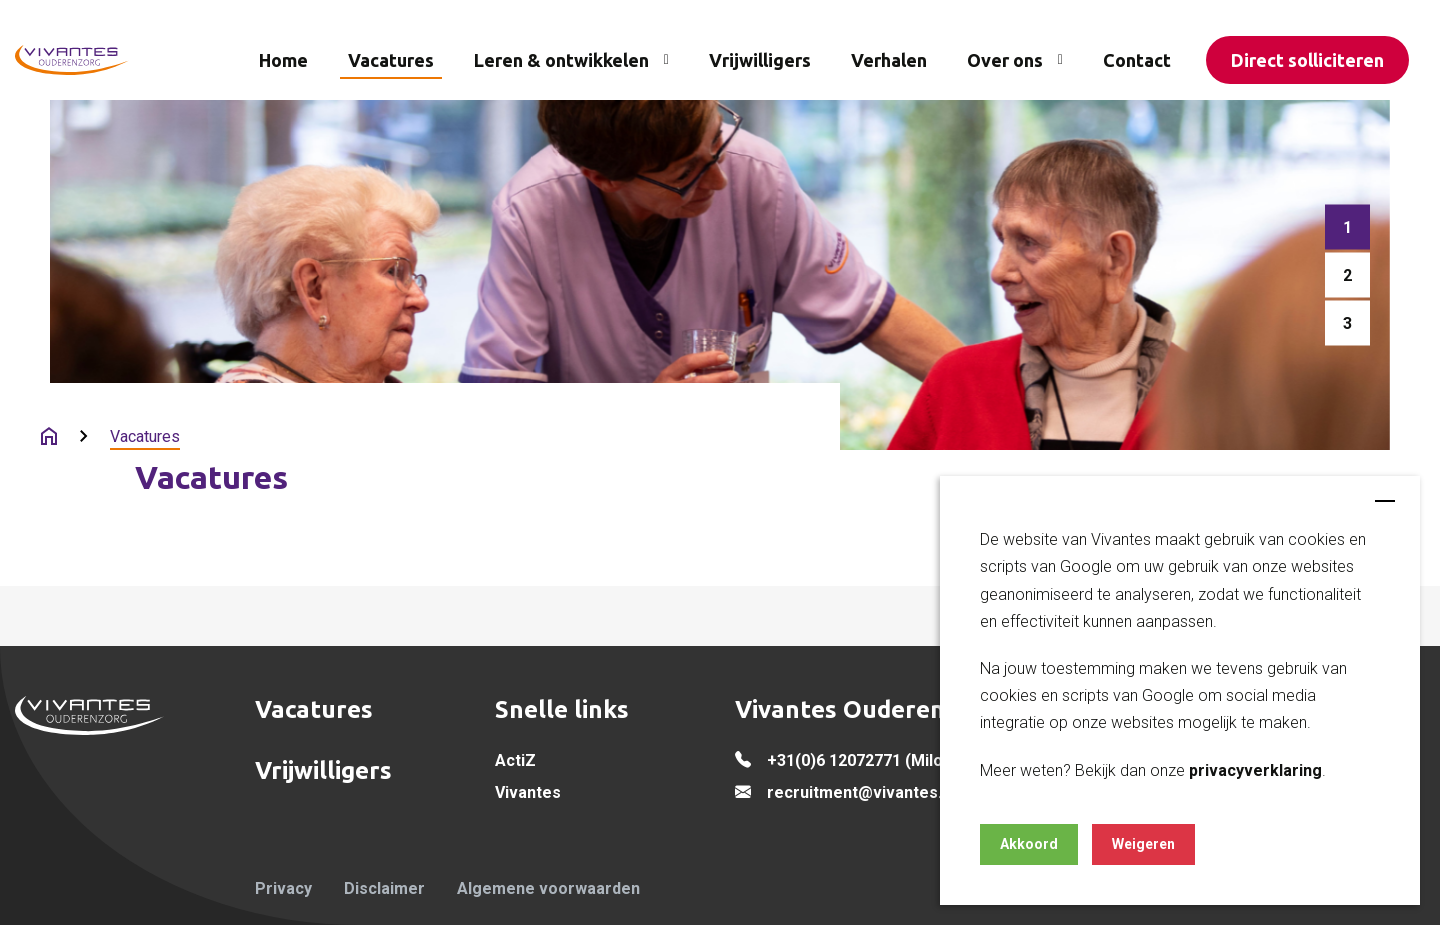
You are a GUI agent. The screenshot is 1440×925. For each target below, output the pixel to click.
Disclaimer (384, 888)
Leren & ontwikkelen (561, 60)
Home (283, 60)
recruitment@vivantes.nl (861, 792)
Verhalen (889, 60)
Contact (1137, 60)
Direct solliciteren (1307, 60)
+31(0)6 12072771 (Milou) (862, 760)
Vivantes (528, 792)
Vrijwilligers (760, 60)
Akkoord (1029, 844)
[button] (1347, 227)
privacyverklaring (1255, 770)
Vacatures (391, 60)
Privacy (283, 888)
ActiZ (515, 760)
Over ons (1005, 60)
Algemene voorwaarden (548, 888)
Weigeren (1143, 844)
